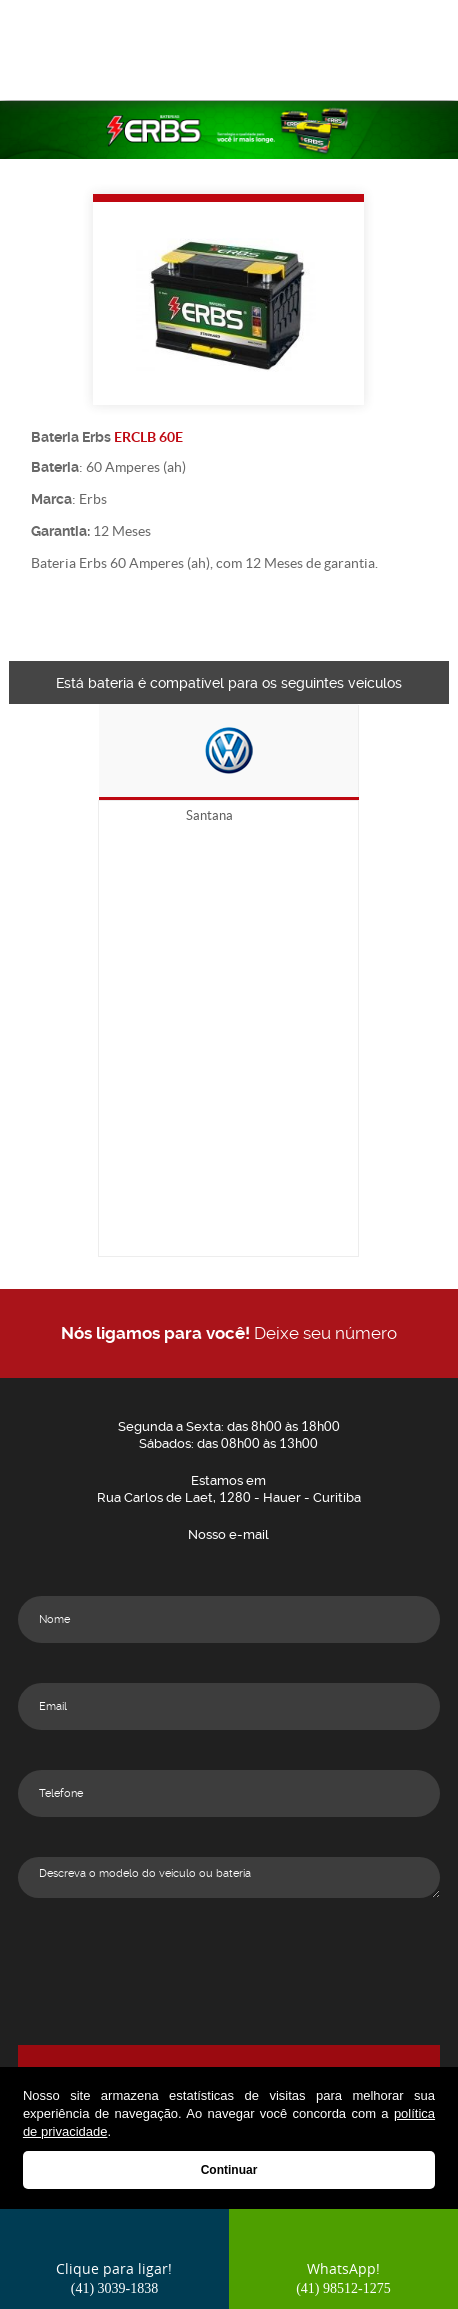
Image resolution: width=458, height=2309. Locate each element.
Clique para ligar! (114, 2277)
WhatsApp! (343, 2277)
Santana (209, 816)
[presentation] (229, 1976)
